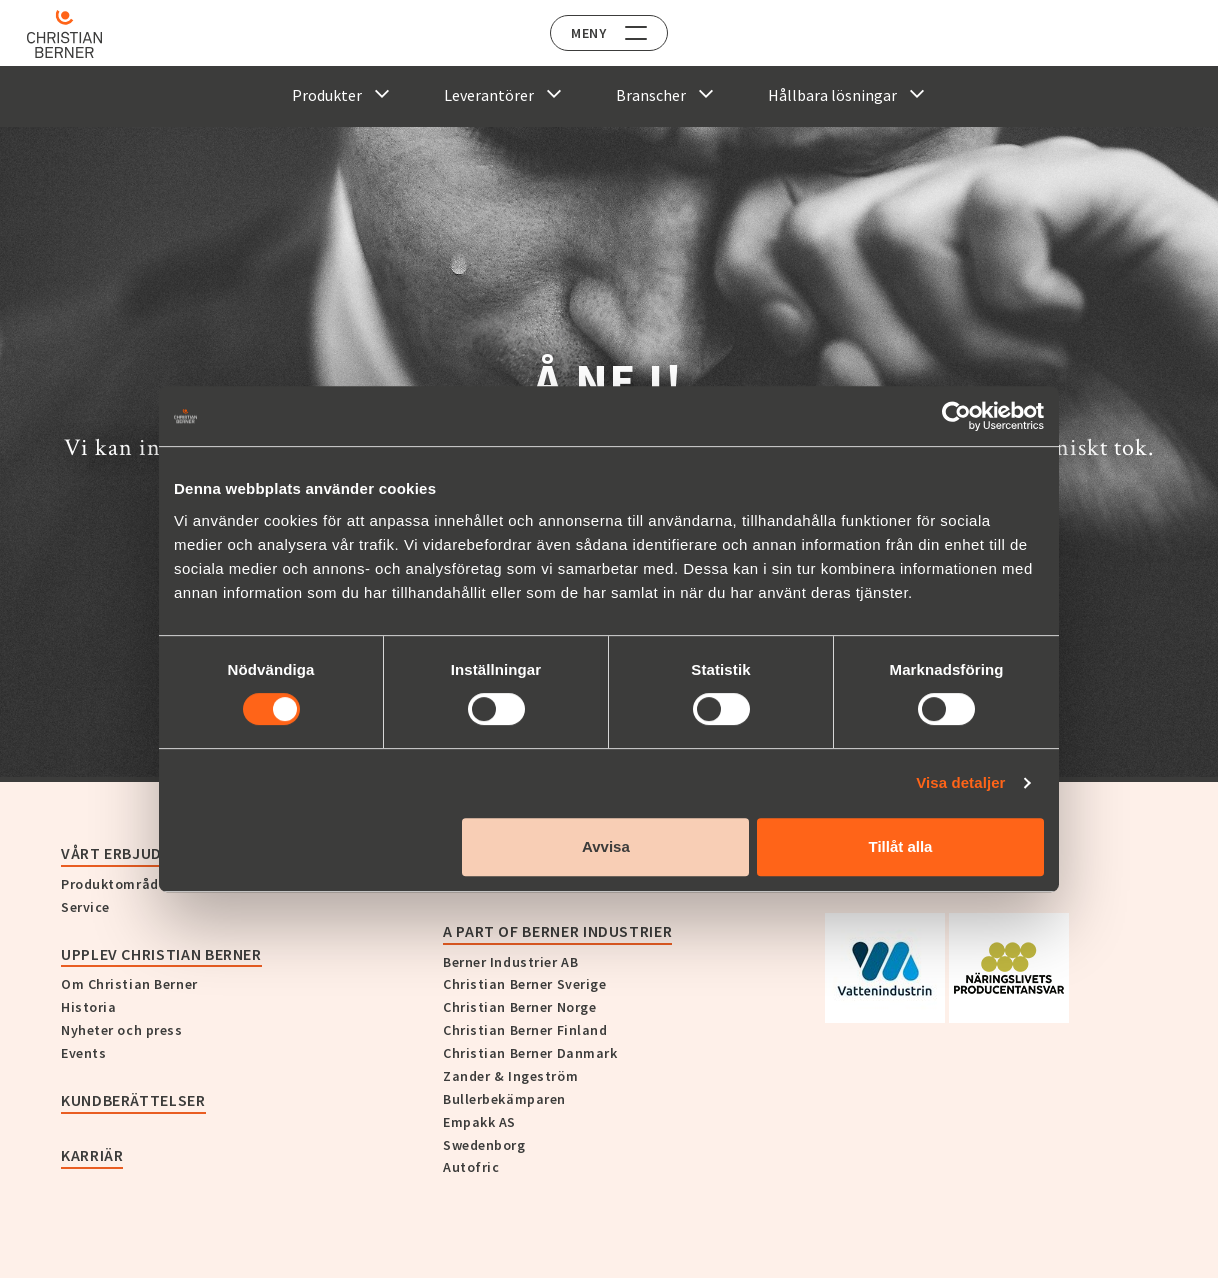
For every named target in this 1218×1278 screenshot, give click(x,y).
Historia (88, 1007)
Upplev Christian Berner (161, 954)
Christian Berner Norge (519, 1007)
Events (83, 1053)
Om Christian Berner (129, 984)
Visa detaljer (960, 782)
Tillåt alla (900, 846)
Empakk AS (479, 1122)
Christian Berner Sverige (524, 984)
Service (85, 907)
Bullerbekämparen (504, 1099)
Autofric (471, 1167)
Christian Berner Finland (525, 1030)
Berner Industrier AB (510, 962)
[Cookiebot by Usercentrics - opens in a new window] (956, 416)
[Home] (72, 34)
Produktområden (118, 884)
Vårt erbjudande (131, 853)
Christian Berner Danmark (530, 1053)
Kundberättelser (133, 1100)
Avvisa (606, 846)
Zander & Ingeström (510, 1076)
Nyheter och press (122, 1030)
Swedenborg (484, 1145)
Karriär (92, 1155)
